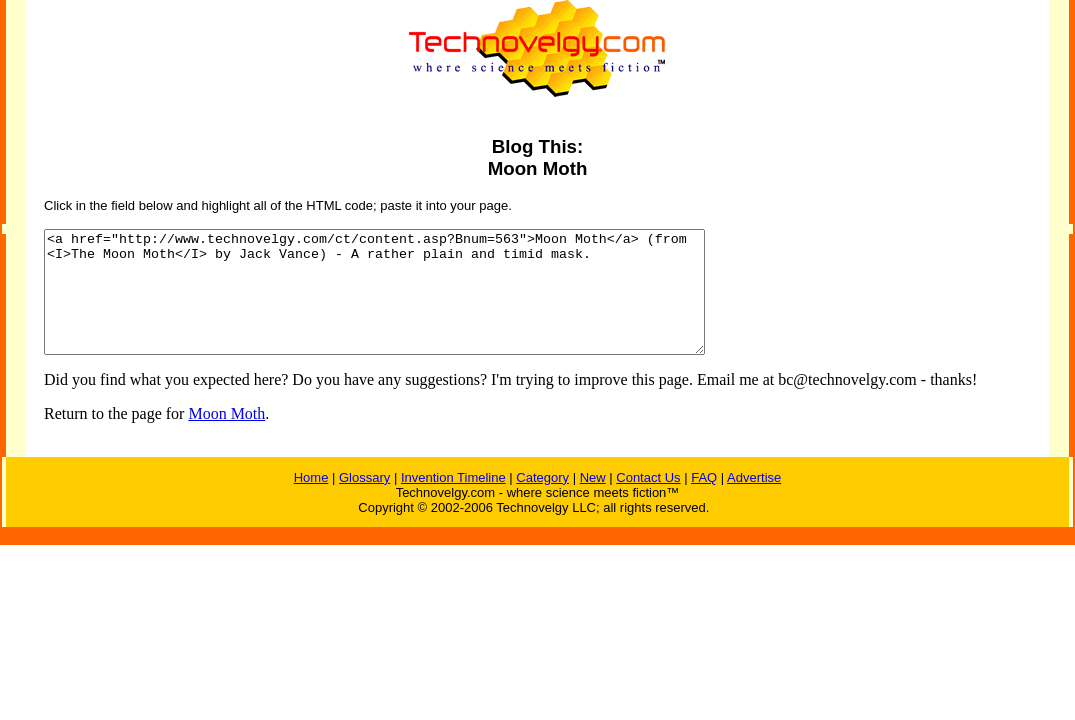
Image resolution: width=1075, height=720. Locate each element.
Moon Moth (226, 437)
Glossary (364, 501)
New (593, 501)
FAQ (704, 501)
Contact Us (648, 501)
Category (542, 501)
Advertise (754, 501)
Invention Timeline (453, 501)
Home (311, 501)
